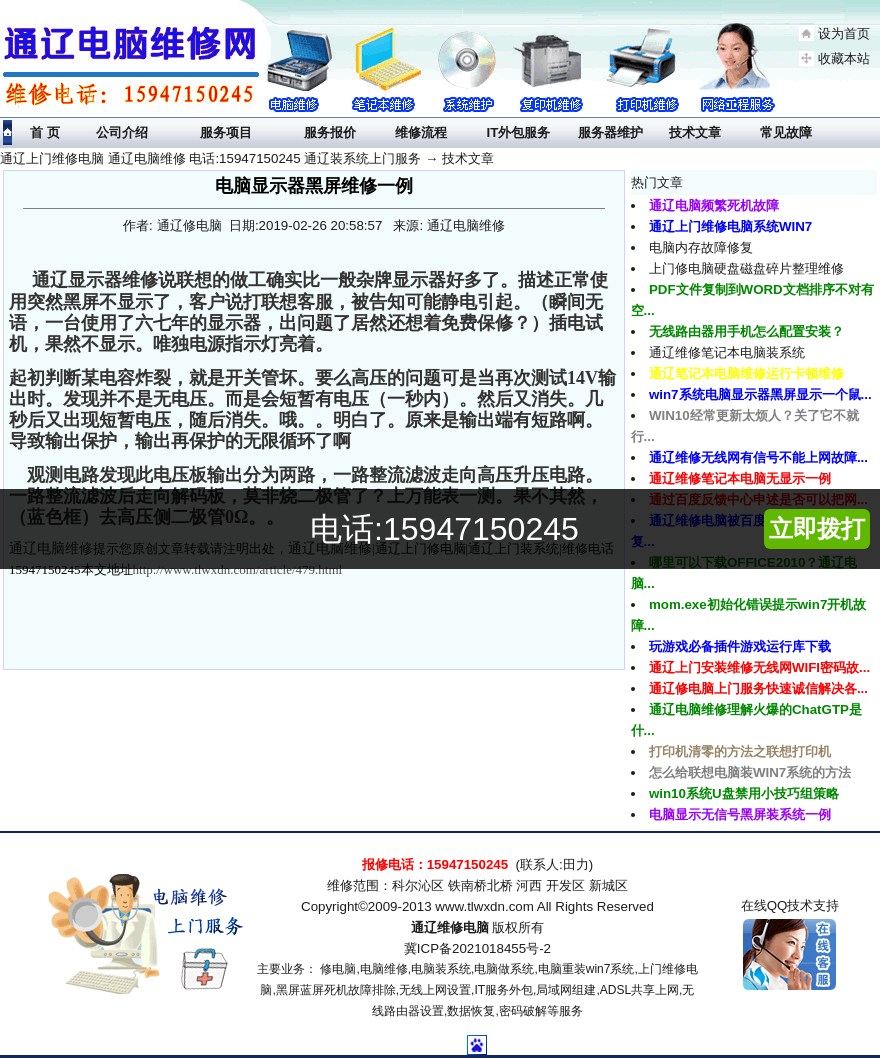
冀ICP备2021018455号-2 (477, 948)
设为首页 (844, 33)
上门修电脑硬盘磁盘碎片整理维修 (746, 268)
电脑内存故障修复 (701, 247)
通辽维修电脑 (450, 927)
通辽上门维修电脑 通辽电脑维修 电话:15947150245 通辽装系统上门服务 (210, 158)
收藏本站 (844, 58)
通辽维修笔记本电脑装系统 (727, 352)
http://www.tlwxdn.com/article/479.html (238, 569)
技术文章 (468, 158)
